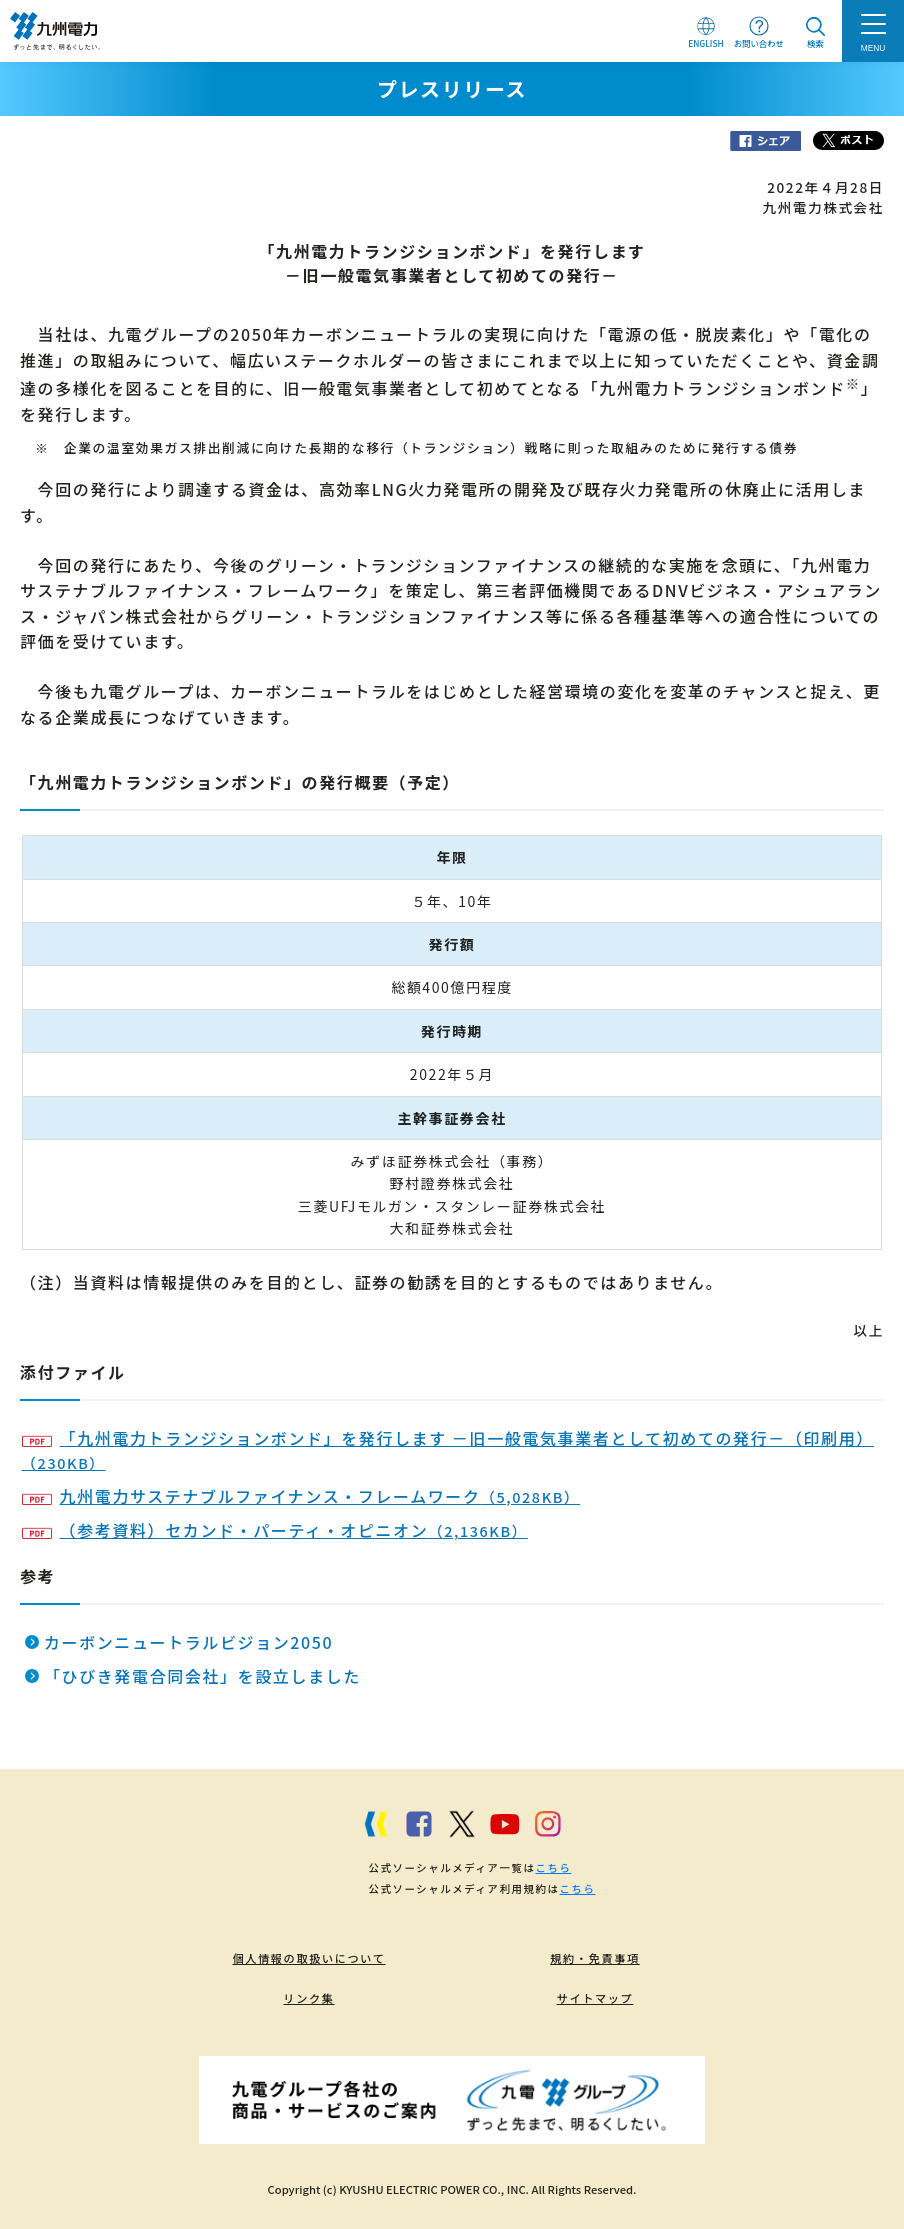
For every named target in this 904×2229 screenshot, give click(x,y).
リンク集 (308, 1998)
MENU (873, 48)
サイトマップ (595, 1998)
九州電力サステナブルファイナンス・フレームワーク (301, 1496)
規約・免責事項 (595, 1958)
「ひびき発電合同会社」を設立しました (202, 1676)
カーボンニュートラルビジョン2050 (188, 1642)
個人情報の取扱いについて (308, 1958)
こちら (553, 1867)
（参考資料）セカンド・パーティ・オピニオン (275, 1530)
